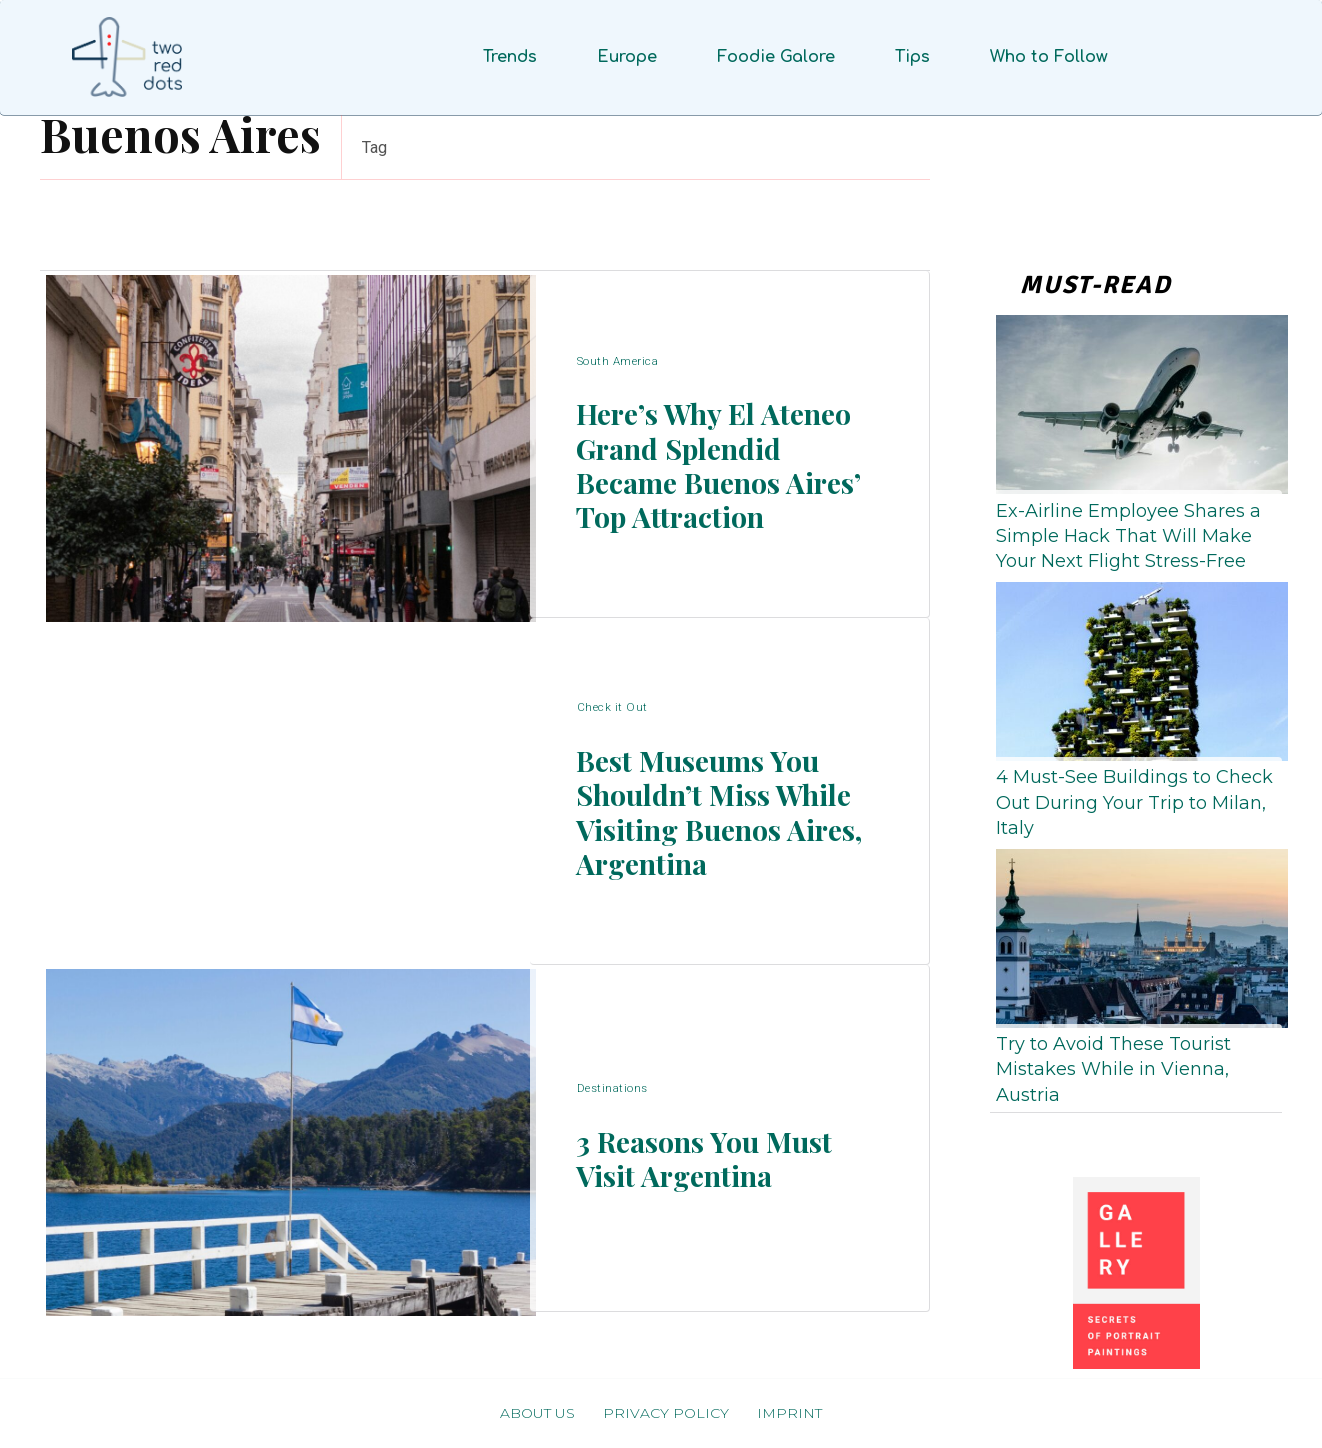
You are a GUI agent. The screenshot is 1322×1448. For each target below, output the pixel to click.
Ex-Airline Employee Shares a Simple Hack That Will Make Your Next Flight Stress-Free (1128, 536)
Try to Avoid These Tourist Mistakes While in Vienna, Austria (1113, 1069)
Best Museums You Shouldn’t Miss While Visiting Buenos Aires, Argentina (712, 812)
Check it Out (612, 671)
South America (619, 324)
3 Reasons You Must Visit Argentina (719, 1159)
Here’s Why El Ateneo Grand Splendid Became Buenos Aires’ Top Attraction (707, 465)
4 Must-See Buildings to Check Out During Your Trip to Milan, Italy (1134, 802)
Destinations (613, 1080)
